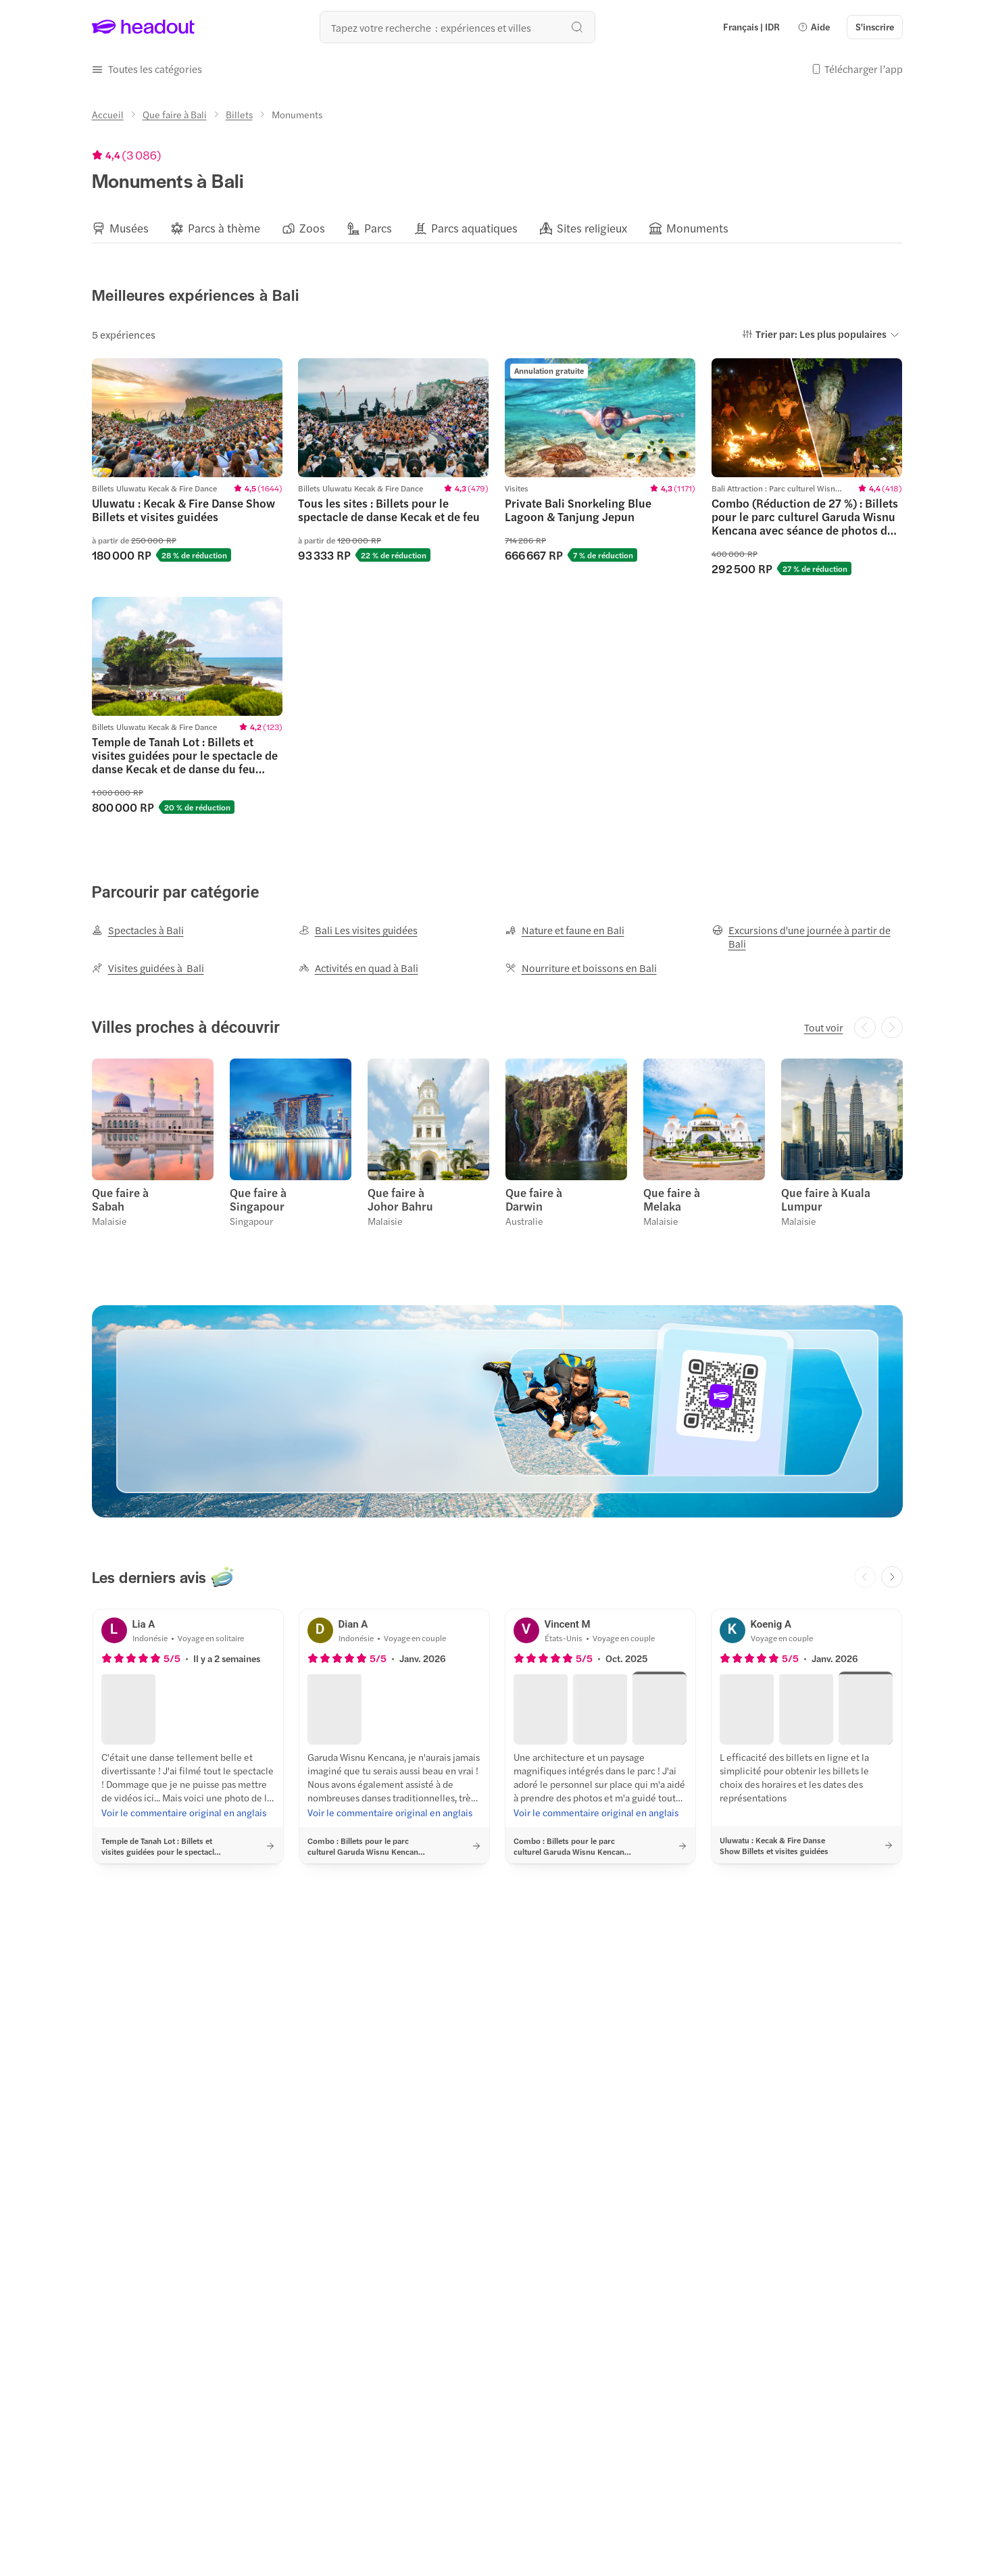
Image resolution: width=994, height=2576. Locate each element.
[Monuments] (697, 228)
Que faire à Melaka (671, 1199)
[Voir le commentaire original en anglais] (183, 1812)
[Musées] (129, 228)
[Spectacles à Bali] (138, 930)
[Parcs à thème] (224, 228)
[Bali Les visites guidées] (358, 930)
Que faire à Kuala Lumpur (825, 1199)
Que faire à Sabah (120, 1199)
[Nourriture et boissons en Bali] (581, 968)
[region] (497, 228)
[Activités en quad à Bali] (358, 968)
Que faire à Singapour (258, 1199)
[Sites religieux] (592, 228)
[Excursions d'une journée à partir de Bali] (807, 936)
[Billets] (239, 114)
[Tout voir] (823, 1027)
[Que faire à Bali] (175, 114)
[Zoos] (312, 228)
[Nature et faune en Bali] (564, 930)
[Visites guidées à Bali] (148, 968)
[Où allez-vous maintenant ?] (457, 27)
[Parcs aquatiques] (474, 228)
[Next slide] (892, 1577)
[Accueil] (108, 114)
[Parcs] (378, 228)
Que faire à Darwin (533, 1199)
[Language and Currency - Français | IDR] (751, 27)
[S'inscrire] (875, 27)
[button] (814, 27)
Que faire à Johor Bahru (400, 1199)
